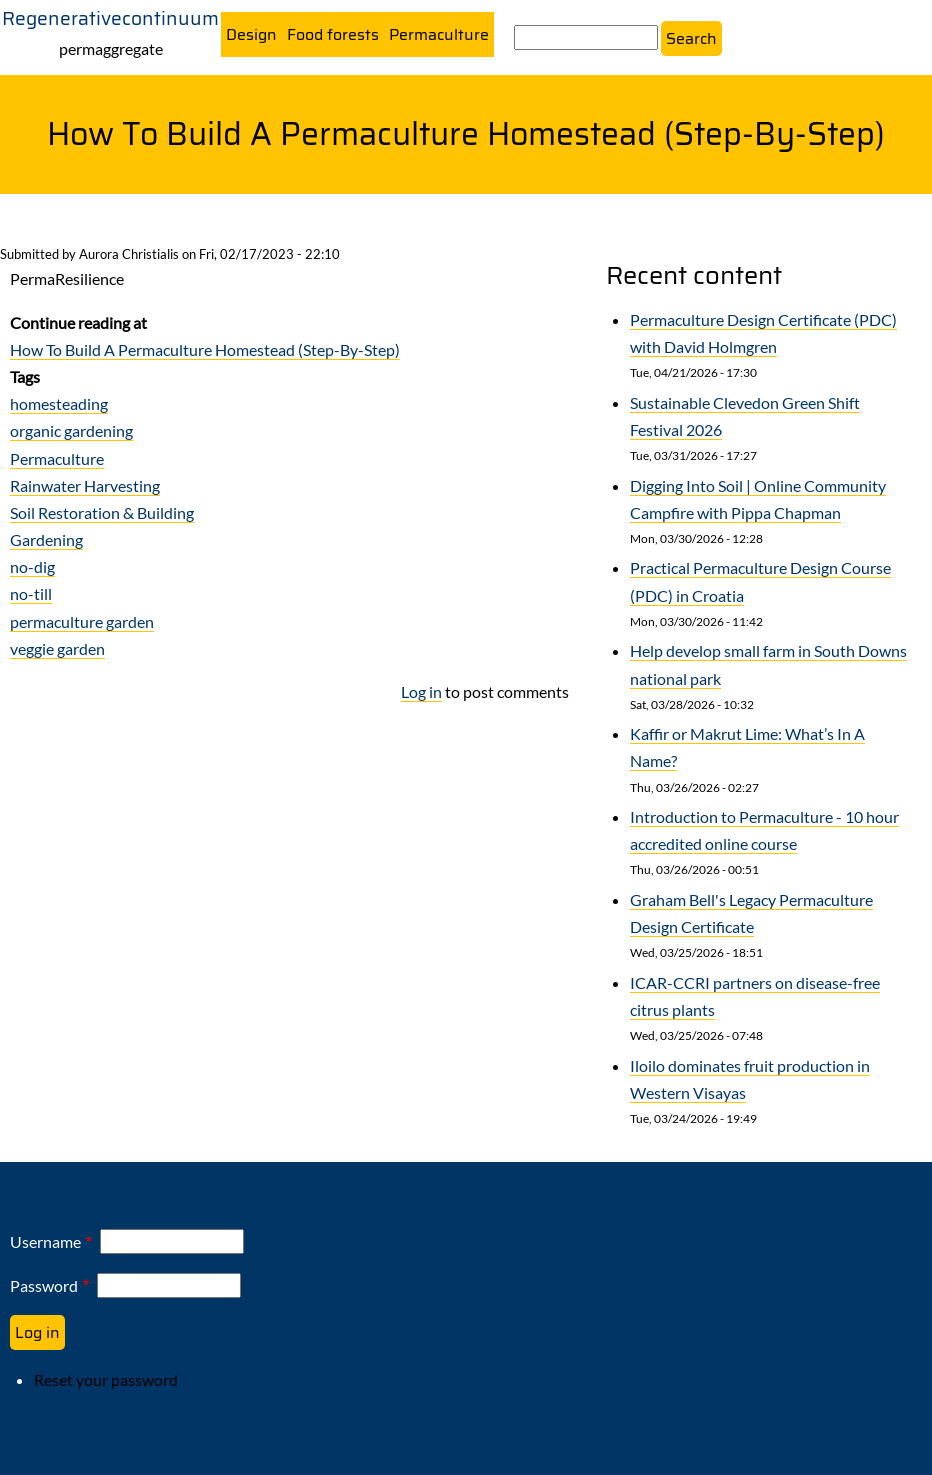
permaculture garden (82, 621)
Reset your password (106, 1379)
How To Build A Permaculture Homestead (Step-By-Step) (205, 349)
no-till (31, 594)
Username (45, 1242)
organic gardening (71, 431)
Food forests (333, 35)
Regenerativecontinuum (110, 18)
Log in (421, 691)
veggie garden (57, 648)
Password (44, 1285)
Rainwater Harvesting (85, 485)
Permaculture (439, 35)
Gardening (46, 539)
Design (251, 35)
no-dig (32, 567)
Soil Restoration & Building (102, 512)
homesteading (59, 403)
